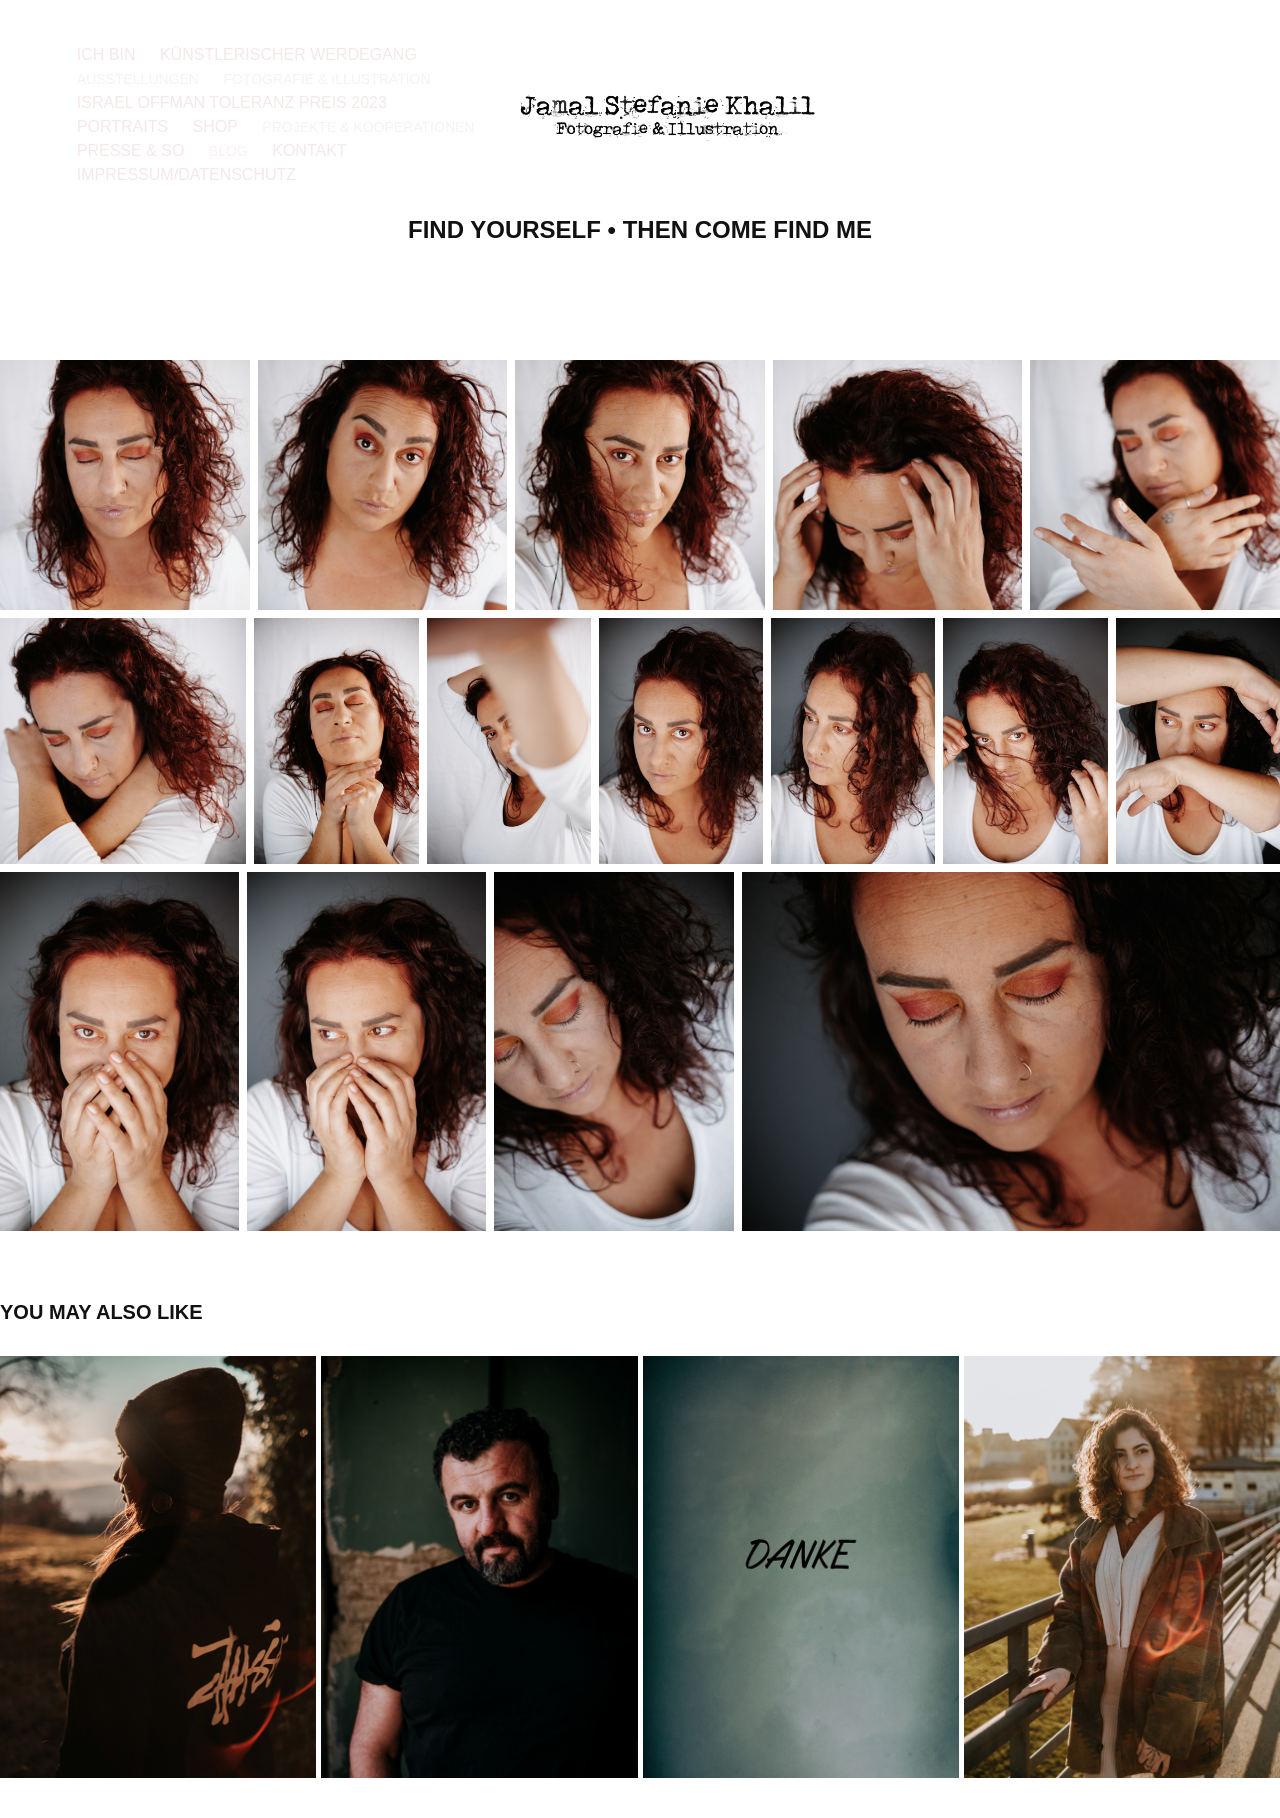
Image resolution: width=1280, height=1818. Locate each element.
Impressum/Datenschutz (186, 174)
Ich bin (106, 54)
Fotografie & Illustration (326, 79)
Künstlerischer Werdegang (288, 54)
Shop (215, 126)
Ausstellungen (138, 79)
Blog (228, 151)
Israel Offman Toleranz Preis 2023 (232, 102)
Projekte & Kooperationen (368, 127)
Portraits (122, 126)
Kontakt (309, 150)
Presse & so (131, 150)
